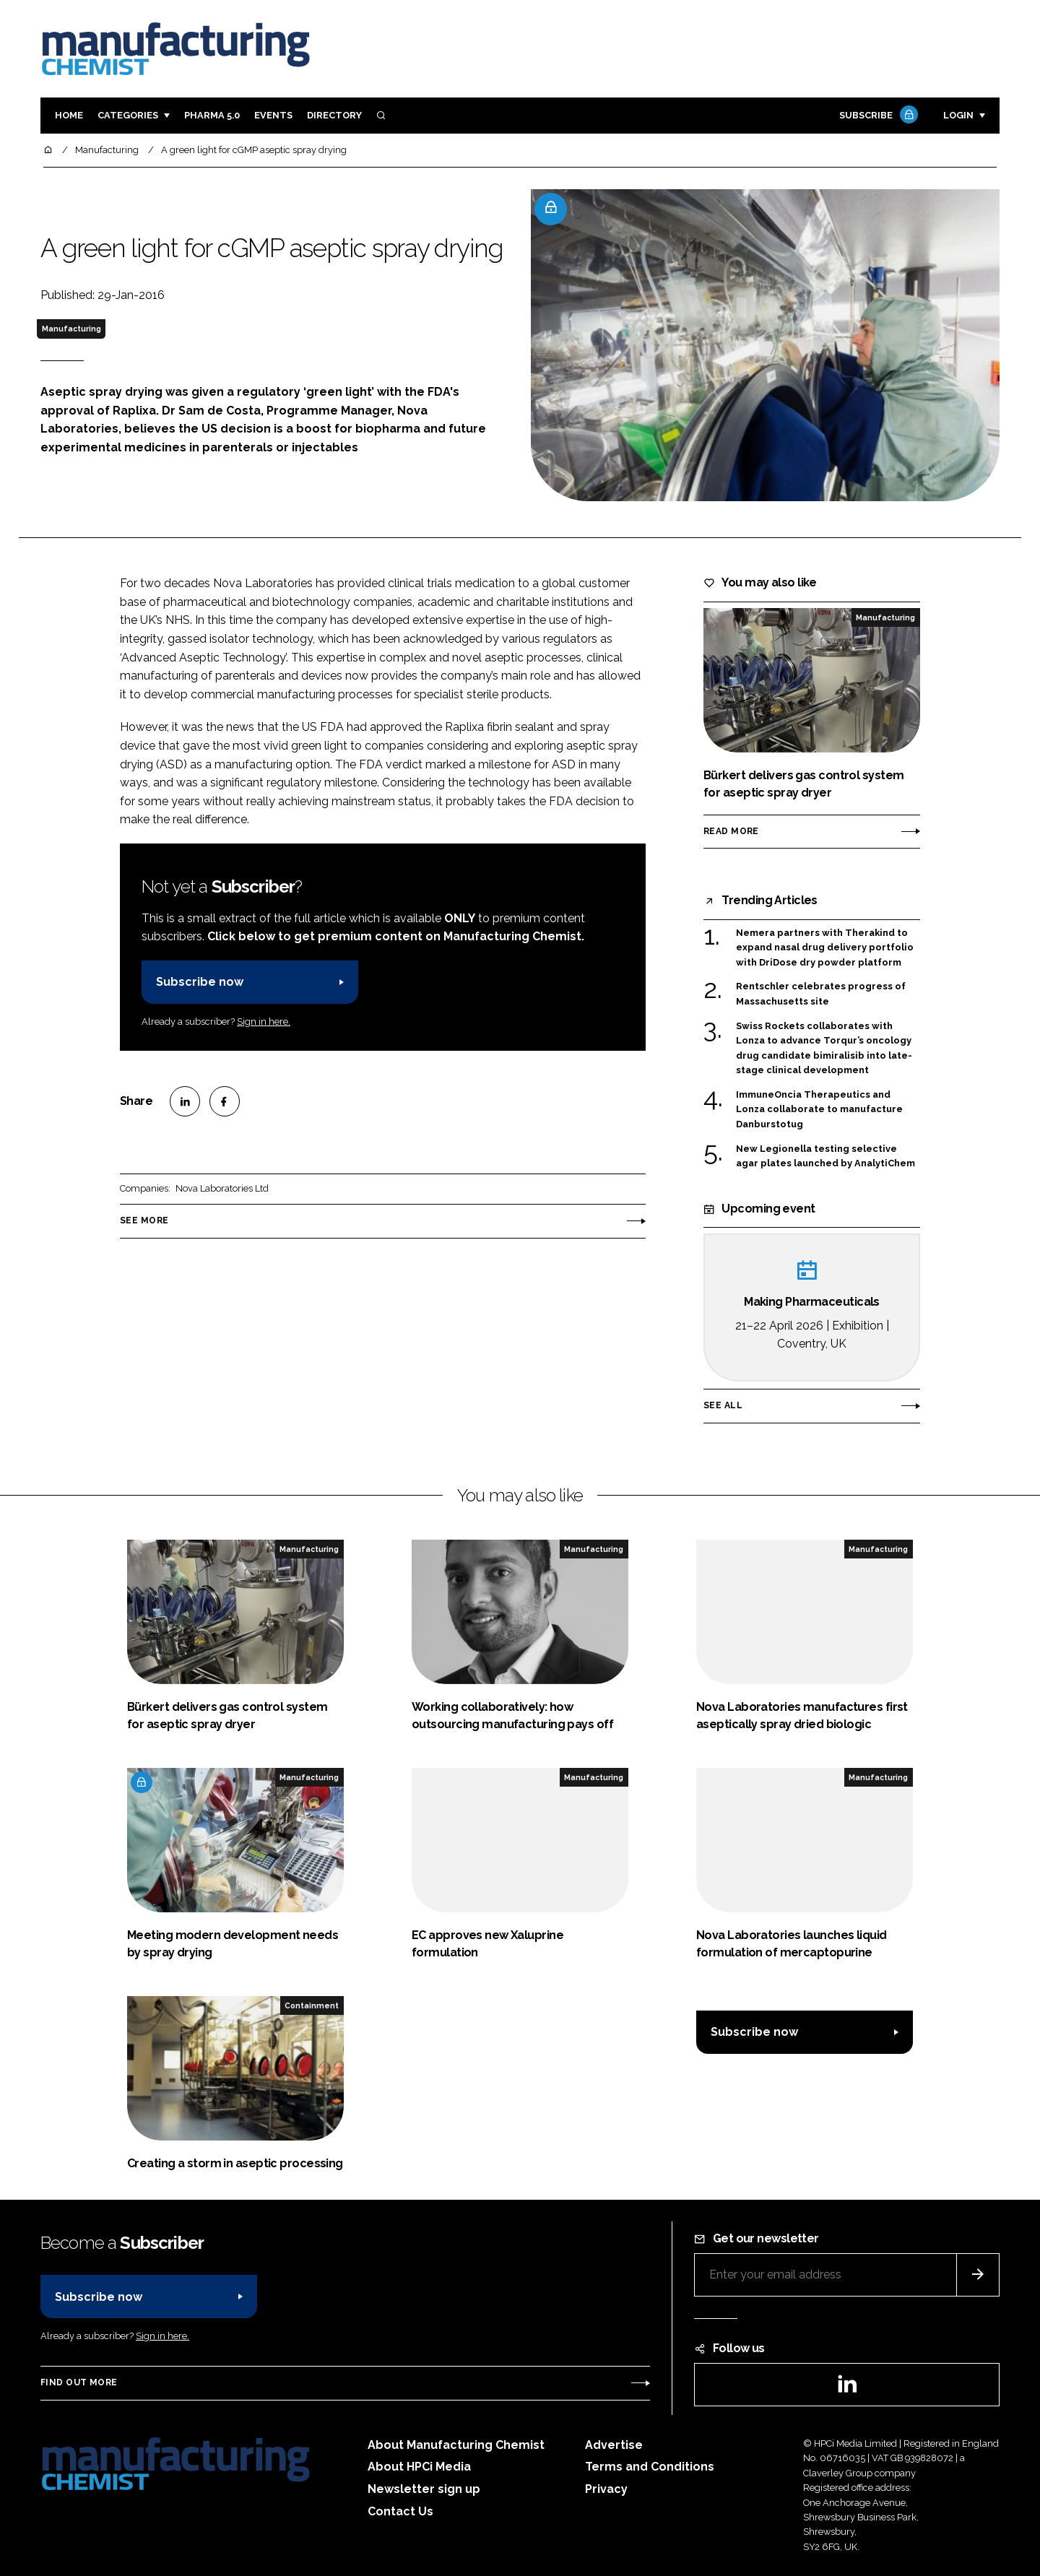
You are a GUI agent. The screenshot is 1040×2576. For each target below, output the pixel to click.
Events (273, 115)
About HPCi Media (419, 2466)
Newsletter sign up (424, 2489)
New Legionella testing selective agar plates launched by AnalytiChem (825, 1156)
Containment (312, 2005)
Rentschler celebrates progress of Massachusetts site (821, 994)
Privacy (606, 2489)
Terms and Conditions (649, 2466)
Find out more (78, 2382)
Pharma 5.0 (212, 115)
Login (958, 115)
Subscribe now (199, 982)
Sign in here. (263, 1021)
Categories (128, 115)
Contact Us (400, 2511)
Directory (334, 115)
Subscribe (876, 116)
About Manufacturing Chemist (456, 2445)
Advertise (614, 2445)
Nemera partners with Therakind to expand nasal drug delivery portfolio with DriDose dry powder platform (825, 948)
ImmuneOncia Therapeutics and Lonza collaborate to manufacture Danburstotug (819, 1110)
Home (69, 115)
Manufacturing (71, 328)
